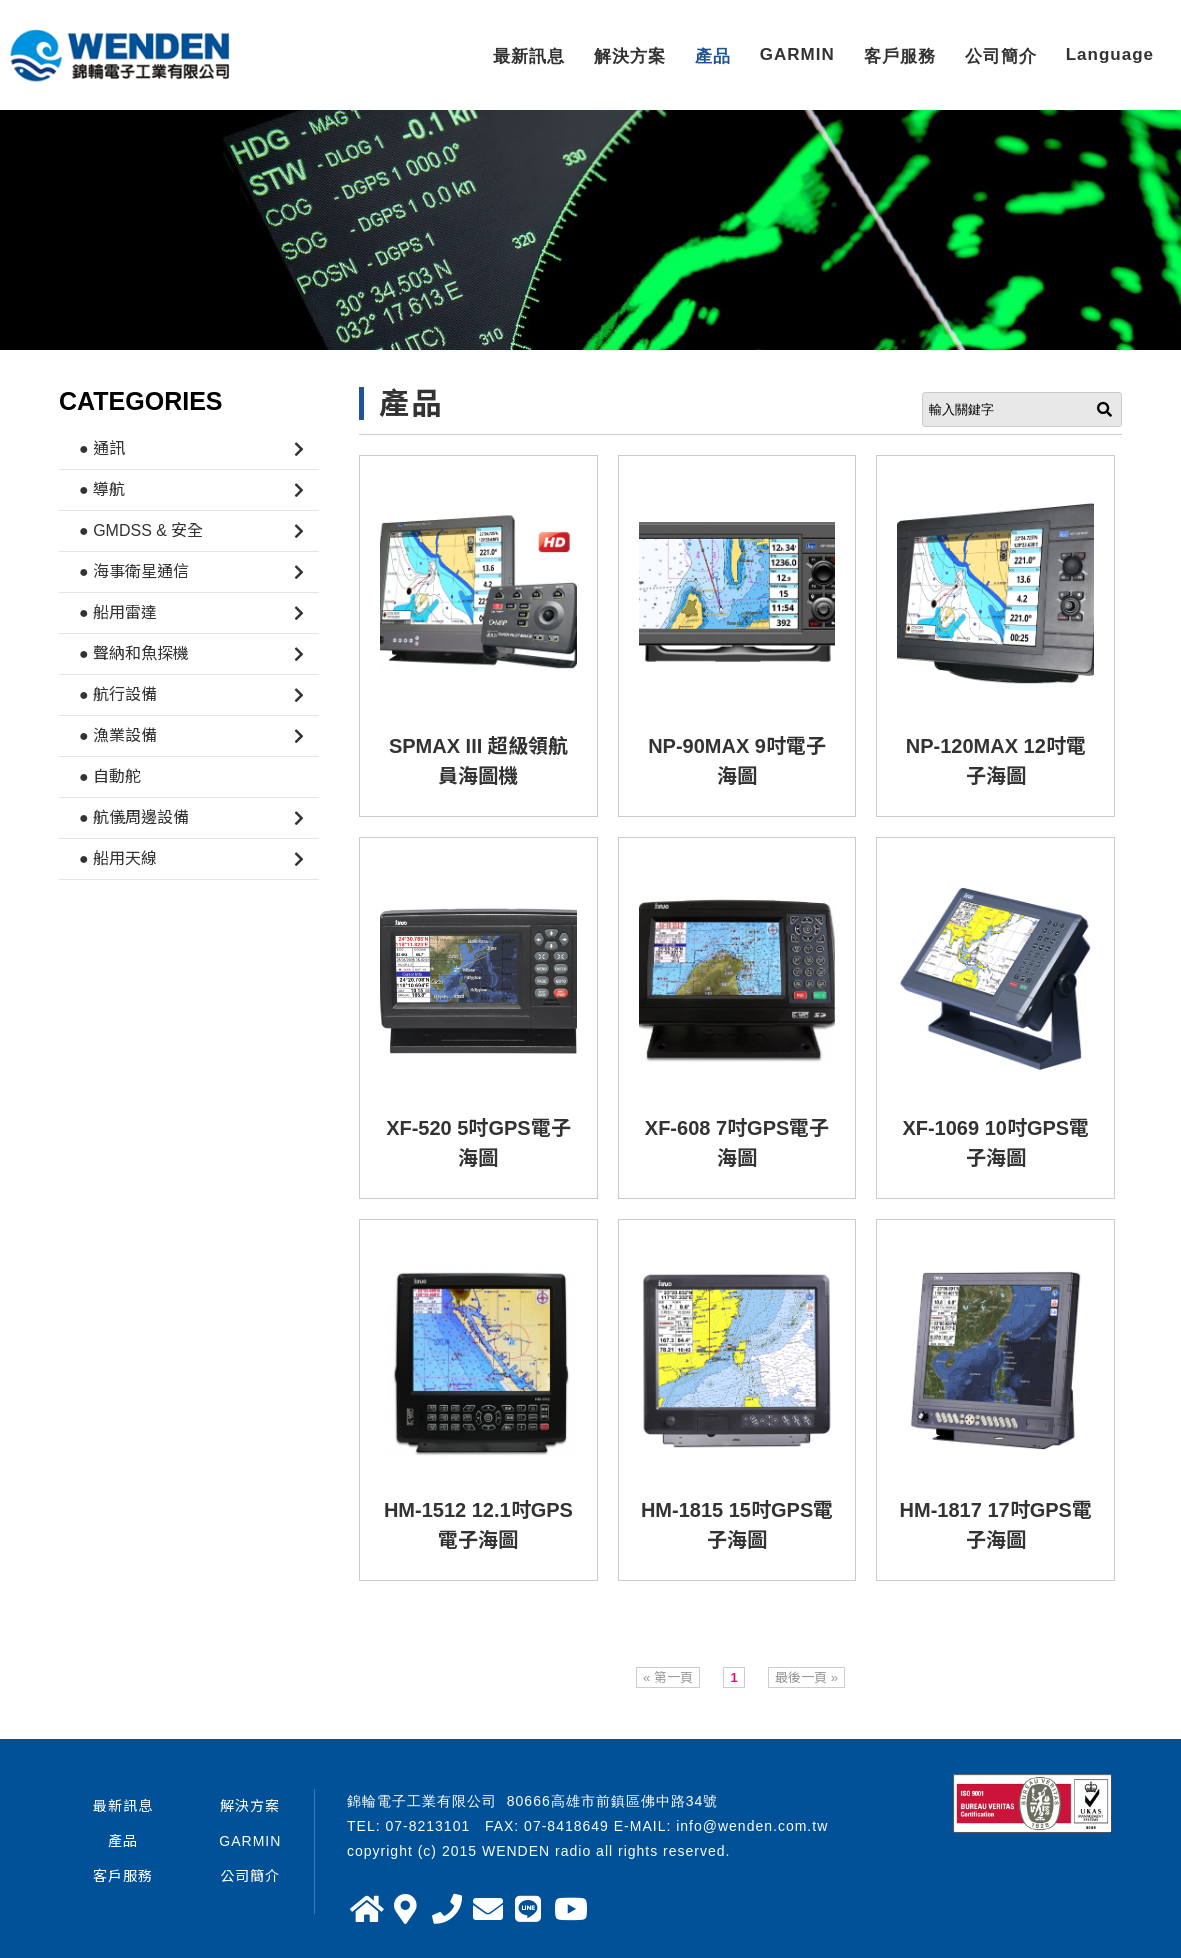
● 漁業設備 (118, 735)
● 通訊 (102, 448)
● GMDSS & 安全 (141, 530)
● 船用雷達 (118, 612)
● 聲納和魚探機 (134, 653)
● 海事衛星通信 (134, 571)
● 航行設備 (118, 694)
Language (1110, 54)
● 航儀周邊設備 (134, 817)
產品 (713, 56)
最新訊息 (529, 56)
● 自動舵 (110, 776)
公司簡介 (1001, 56)
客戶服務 (900, 56)
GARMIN (797, 54)
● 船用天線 (118, 858)
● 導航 (102, 489)
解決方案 (630, 56)
